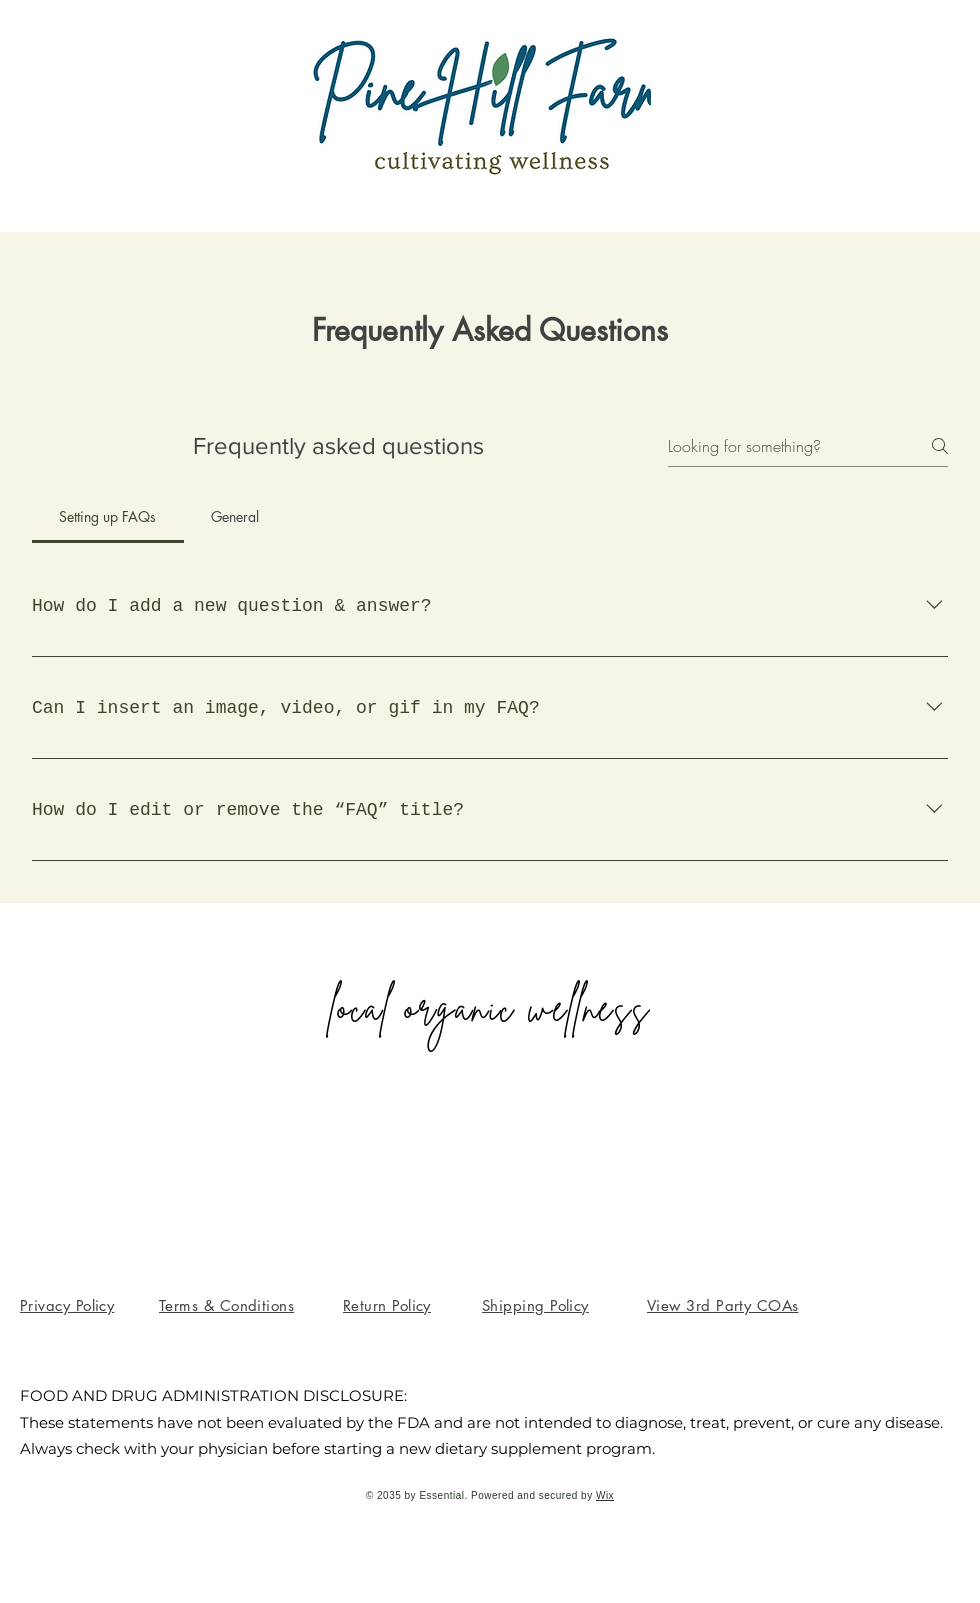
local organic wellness (490, 1008)
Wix (605, 1495)
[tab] (108, 517)
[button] (535, 1305)
